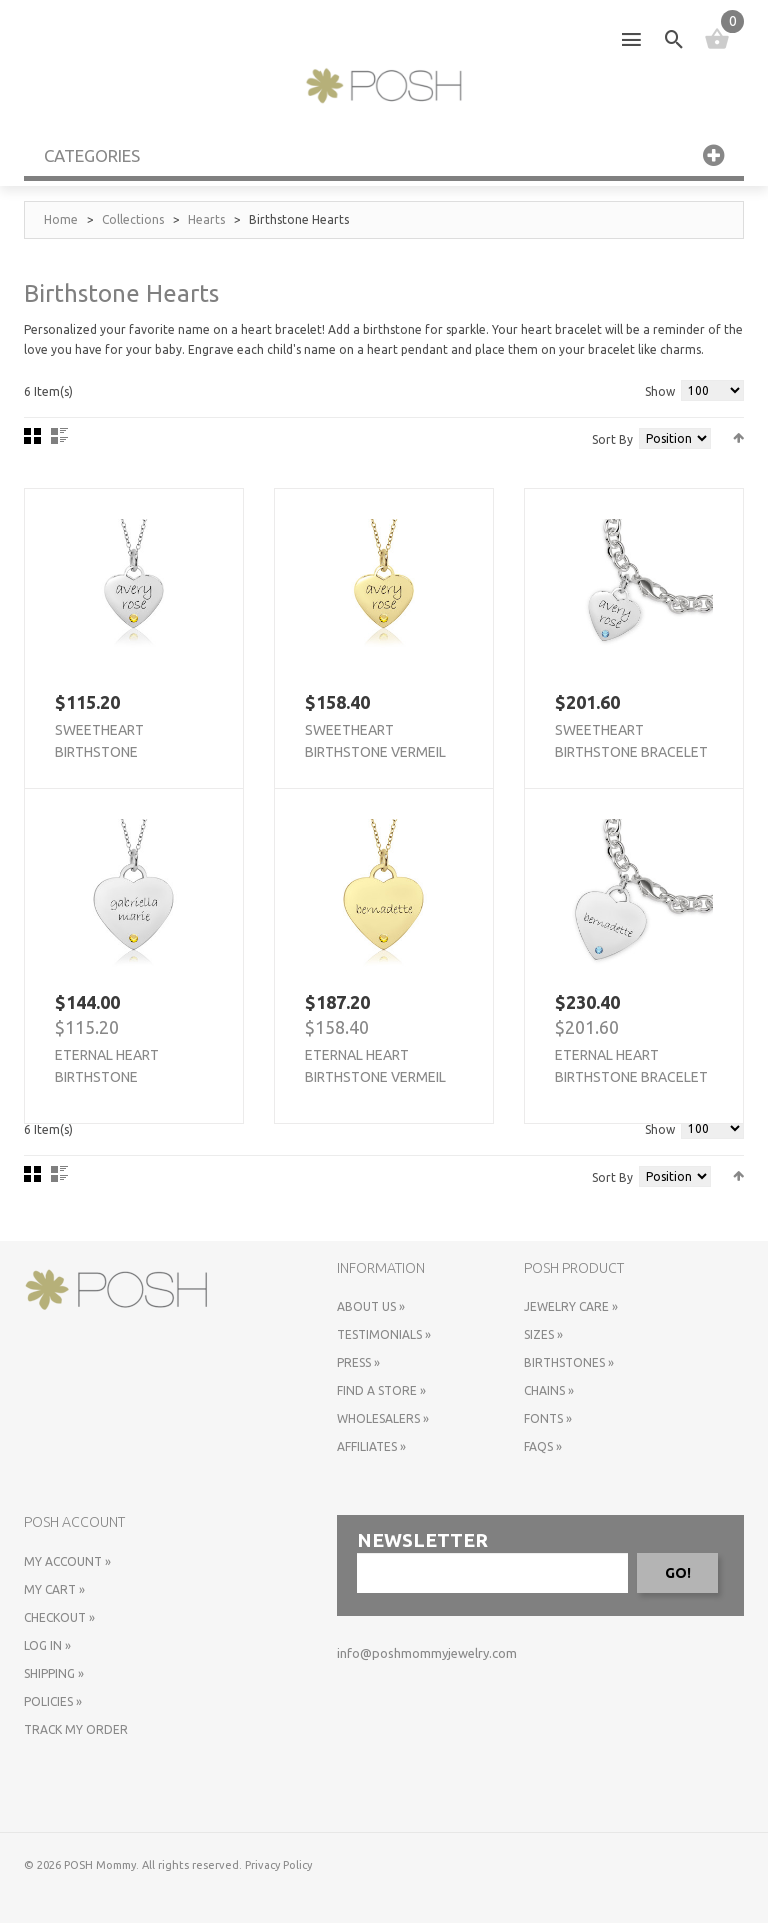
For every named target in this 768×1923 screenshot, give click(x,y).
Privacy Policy (278, 1865)
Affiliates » (371, 1446)
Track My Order (76, 1729)
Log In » (47, 1645)
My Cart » (54, 1589)
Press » (358, 1362)
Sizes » (543, 1334)
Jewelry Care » (571, 1306)
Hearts (206, 219)
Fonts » (548, 1418)
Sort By (612, 439)
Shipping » (54, 1673)
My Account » (67, 1561)
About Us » (371, 1306)
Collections (133, 219)
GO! (678, 1573)
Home (61, 219)
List (59, 436)
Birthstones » (569, 1362)
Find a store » (381, 1390)
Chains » (549, 1390)
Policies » (53, 1701)
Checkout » (59, 1617)
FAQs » (543, 1446)
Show (660, 391)
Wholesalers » (383, 1418)
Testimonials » (384, 1334)
